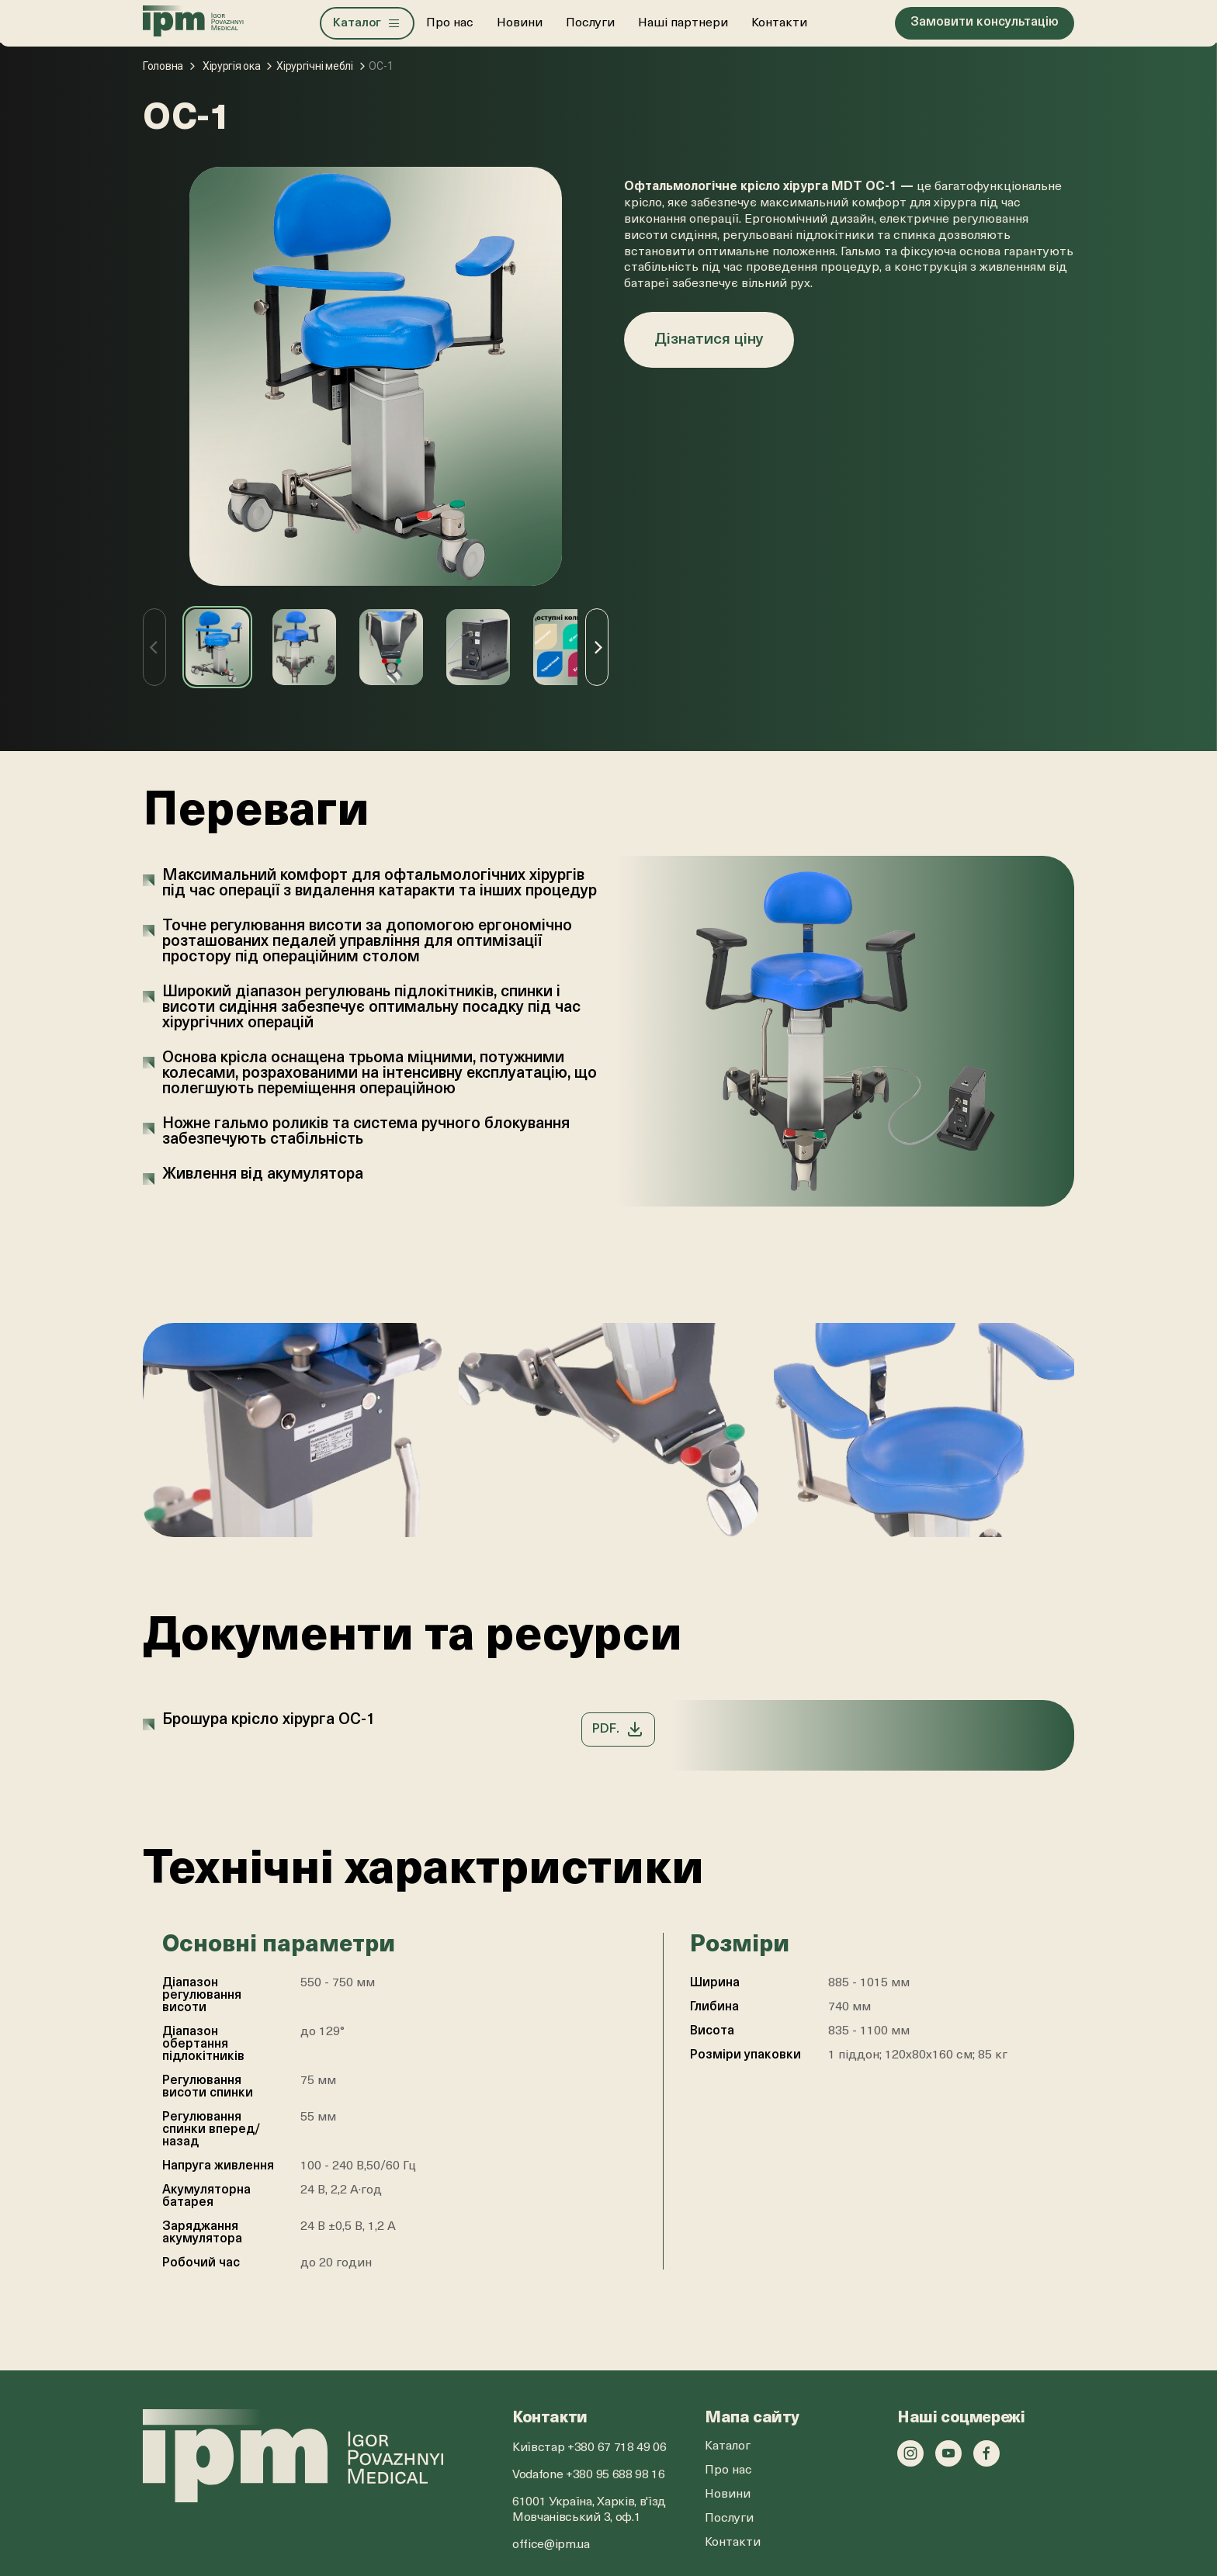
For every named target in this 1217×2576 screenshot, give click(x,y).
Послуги (591, 23)
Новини (520, 23)
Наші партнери (684, 23)
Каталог (728, 2446)
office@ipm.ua (551, 2545)
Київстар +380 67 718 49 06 (589, 2448)
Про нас (450, 23)
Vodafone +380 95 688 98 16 (588, 2475)
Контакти (780, 23)
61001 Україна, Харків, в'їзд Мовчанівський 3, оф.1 (589, 2510)
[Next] (596, 647)
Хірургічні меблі (314, 66)
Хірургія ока (232, 66)
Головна (163, 66)
